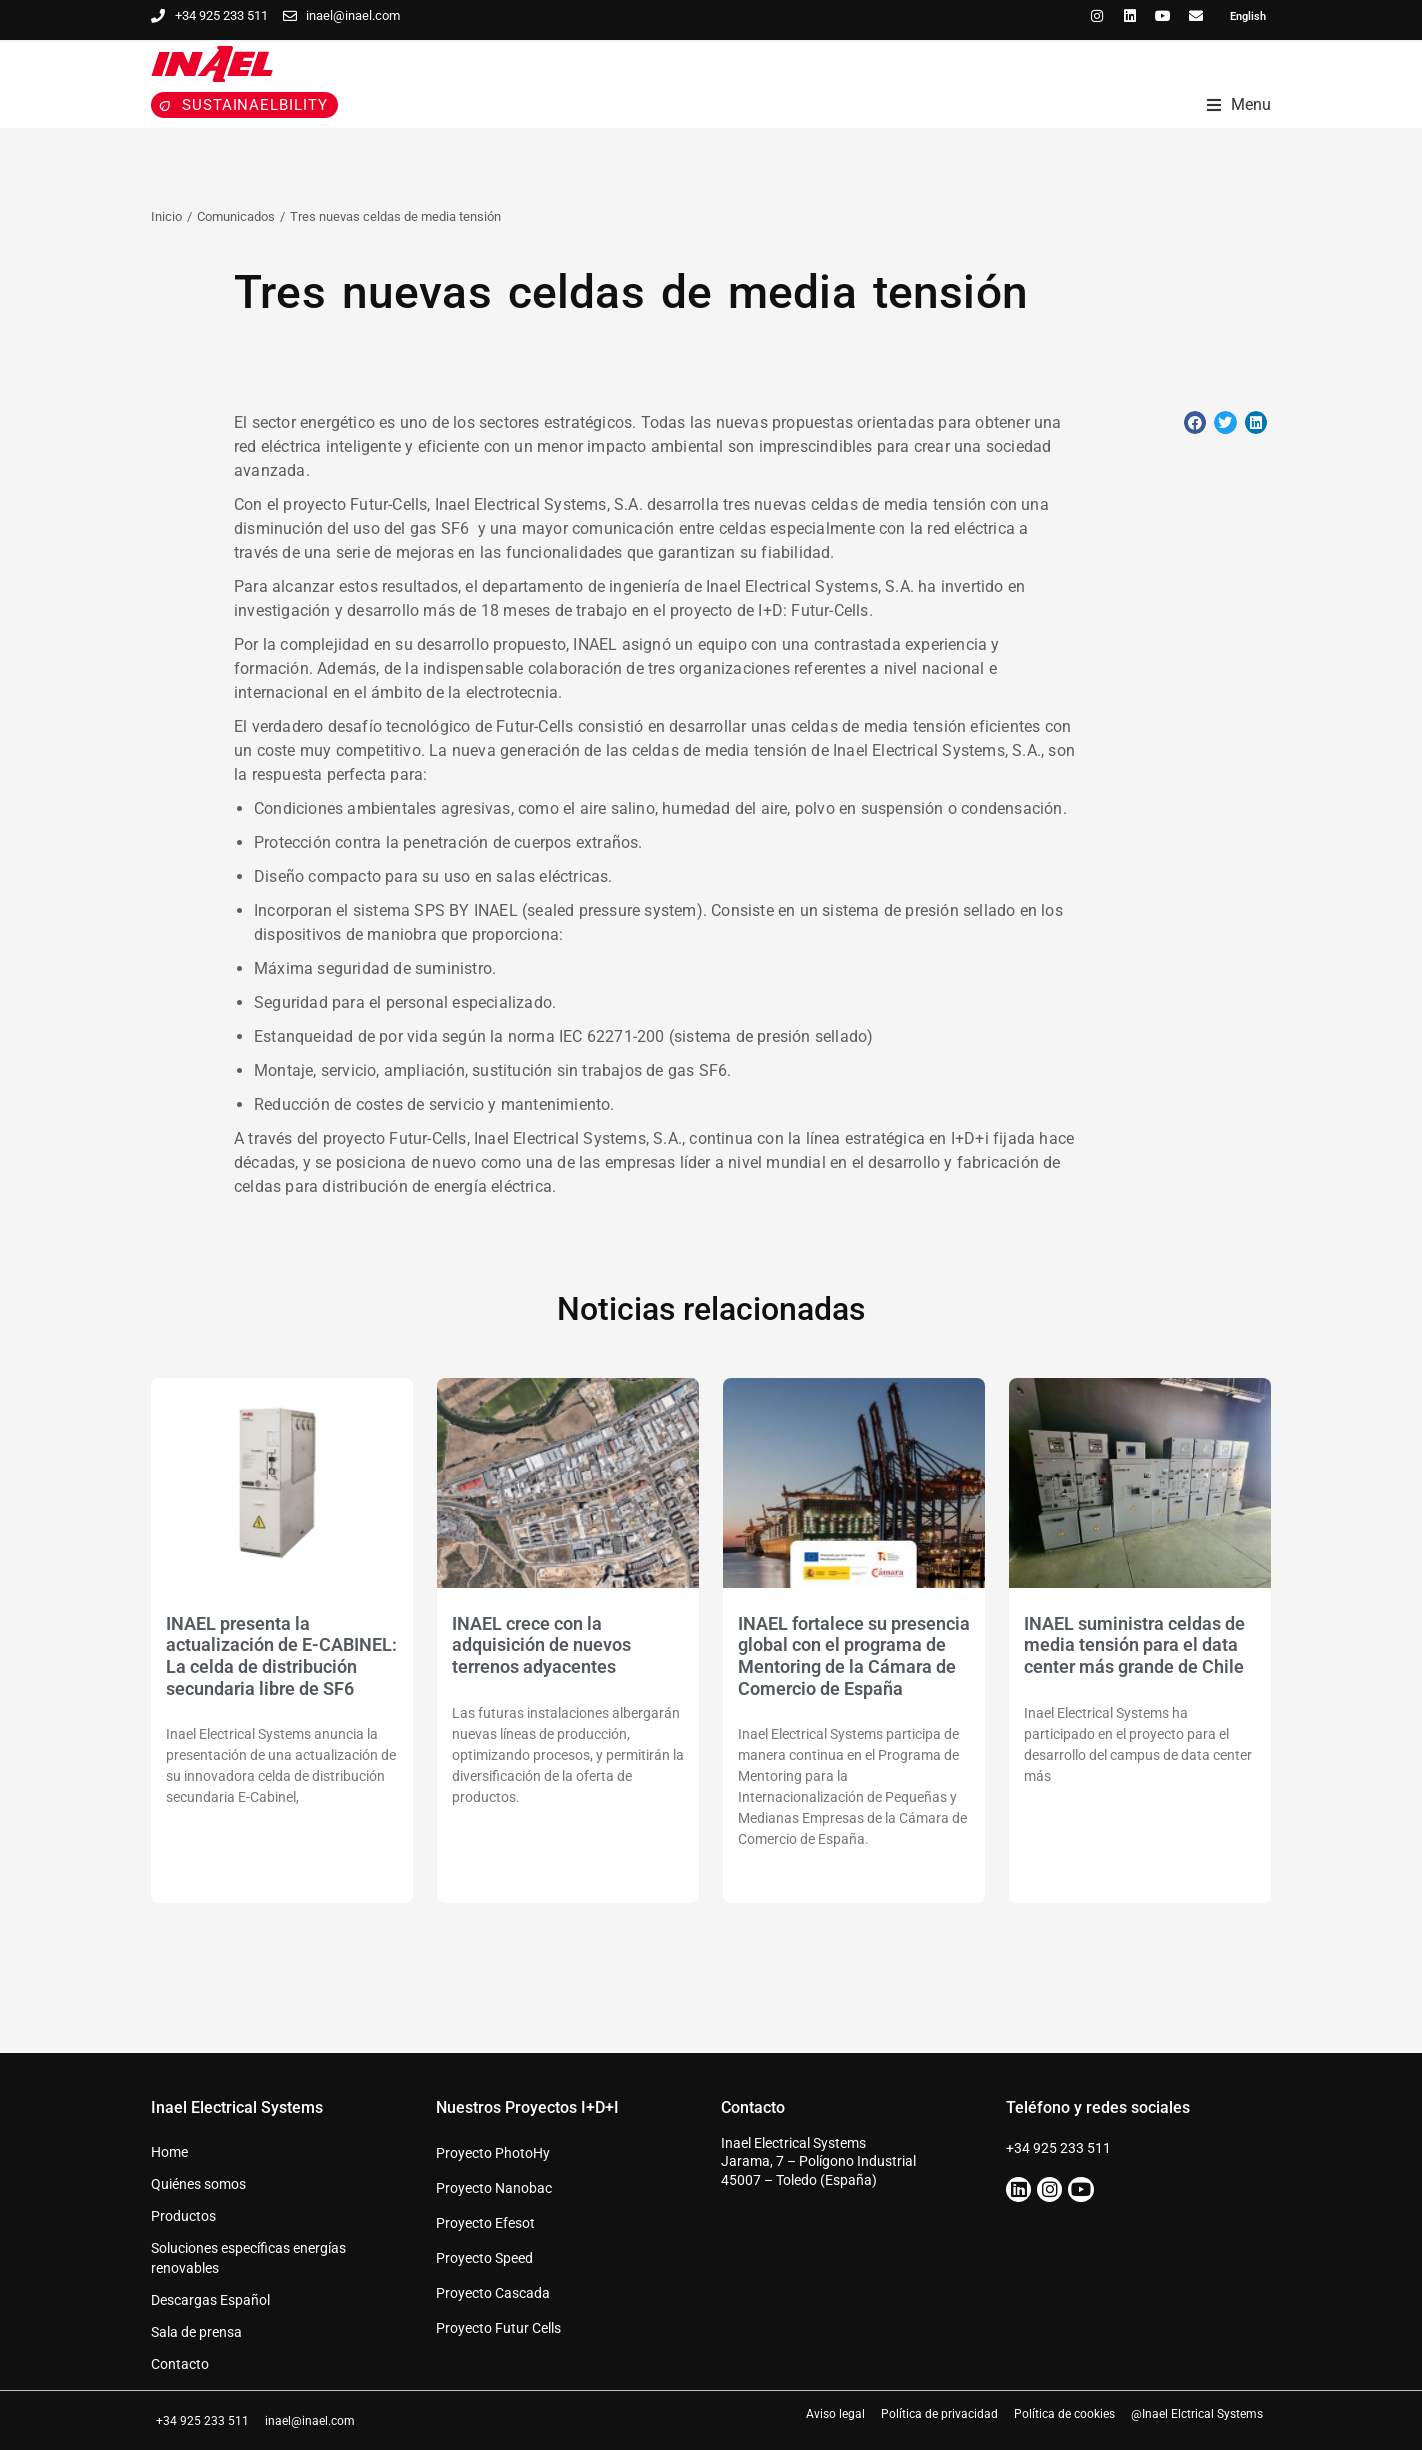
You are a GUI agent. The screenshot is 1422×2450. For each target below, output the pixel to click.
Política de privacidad (939, 2414)
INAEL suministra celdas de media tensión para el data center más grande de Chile (1134, 1645)
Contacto (180, 2364)
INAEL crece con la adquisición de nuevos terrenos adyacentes (541, 1645)
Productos (183, 2216)
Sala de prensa (196, 2332)
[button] (1195, 422)
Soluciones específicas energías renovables (248, 2258)
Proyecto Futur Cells (498, 2328)
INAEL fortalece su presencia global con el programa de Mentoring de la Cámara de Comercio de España (854, 1656)
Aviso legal (835, 2414)
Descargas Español (210, 2300)
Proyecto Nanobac (494, 2188)
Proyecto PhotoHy (493, 2153)
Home (169, 2152)
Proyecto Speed (484, 2258)
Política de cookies (1064, 2414)
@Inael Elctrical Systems (1197, 2414)
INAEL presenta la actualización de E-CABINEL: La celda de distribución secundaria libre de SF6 (281, 1656)
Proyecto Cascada (493, 2293)
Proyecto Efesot (485, 2223)
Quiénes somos (198, 2184)
